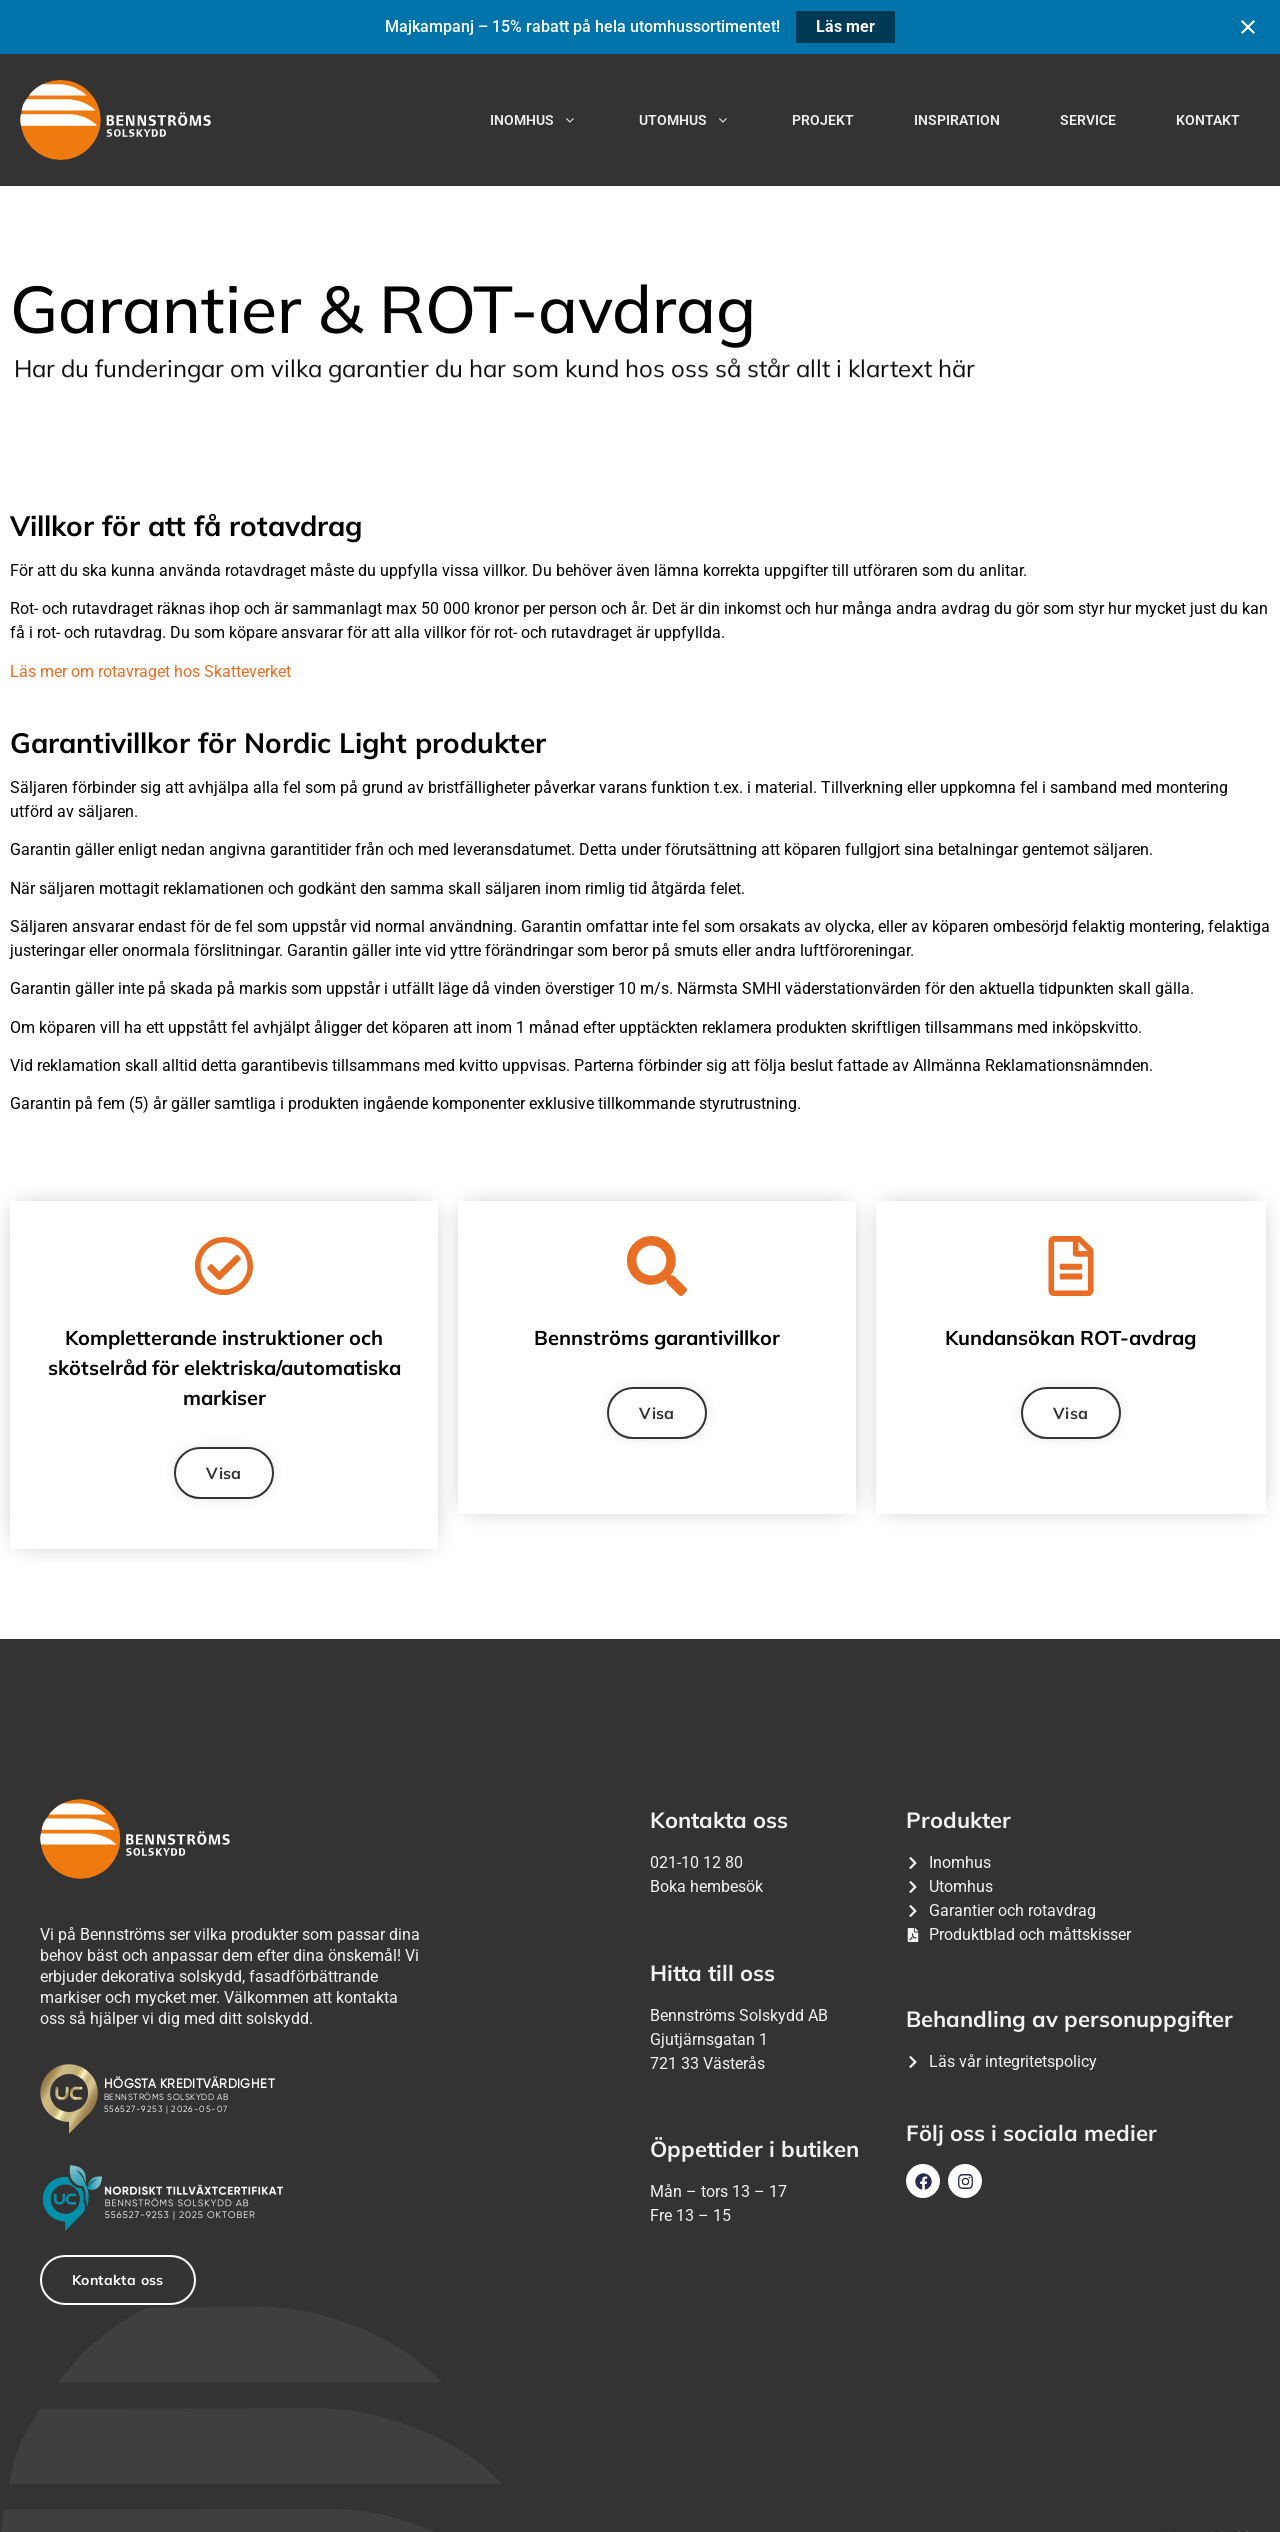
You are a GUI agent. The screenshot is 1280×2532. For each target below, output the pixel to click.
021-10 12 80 (696, 1862)
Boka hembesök (706, 1886)
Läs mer (845, 26)
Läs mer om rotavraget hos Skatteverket (150, 671)
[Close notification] (1248, 27)
